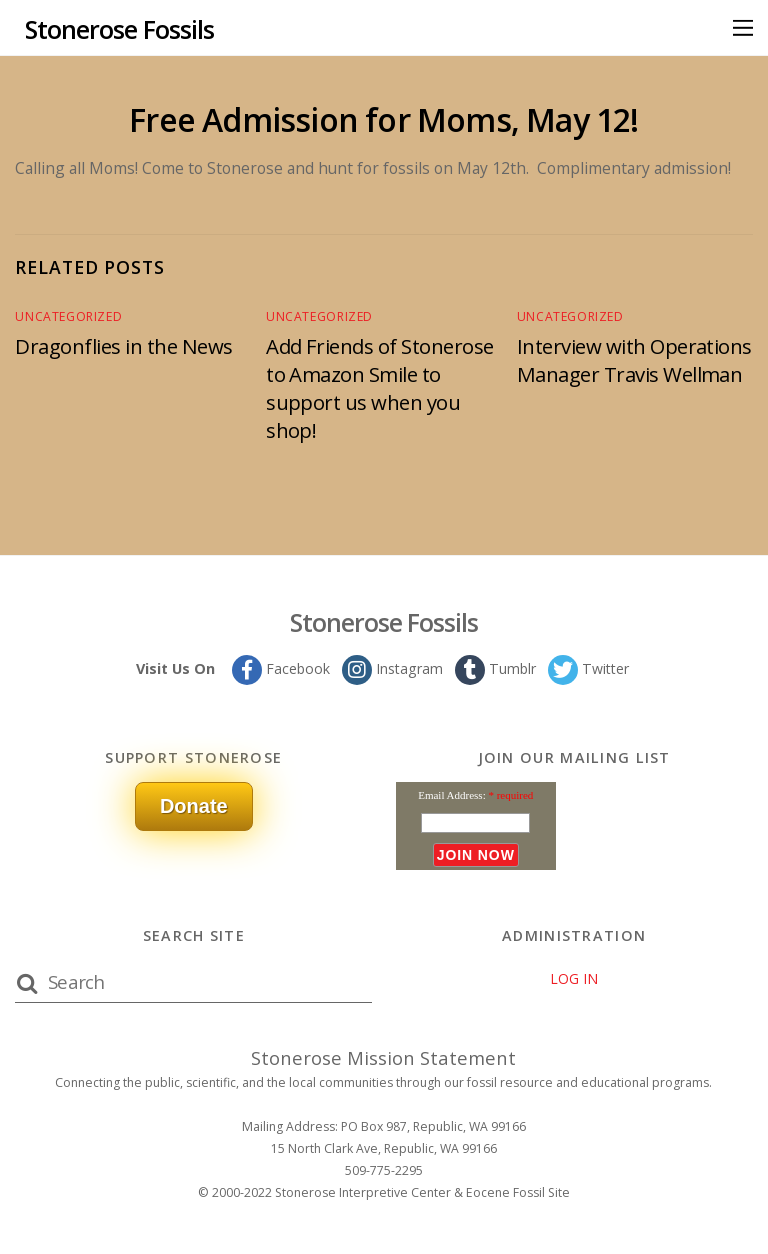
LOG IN (574, 978)
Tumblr (495, 667)
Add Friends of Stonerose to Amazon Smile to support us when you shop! (384, 388)
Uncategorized (64, 316)
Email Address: (452, 794)
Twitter (589, 667)
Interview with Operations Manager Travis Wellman (615, 374)
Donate (194, 805)
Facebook (278, 667)
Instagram (391, 667)
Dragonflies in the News (127, 346)
